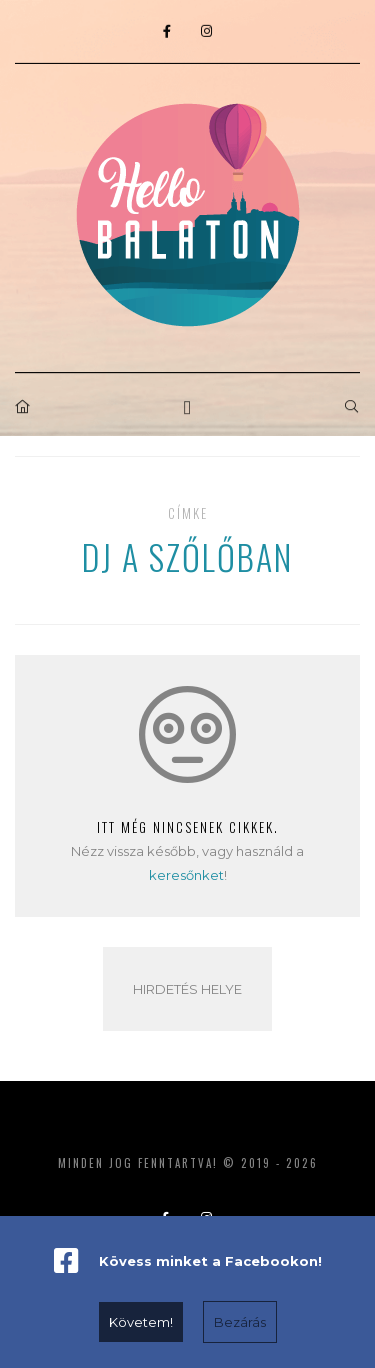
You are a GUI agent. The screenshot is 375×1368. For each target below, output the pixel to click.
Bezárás (240, 1322)
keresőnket (186, 875)
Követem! (141, 1322)
